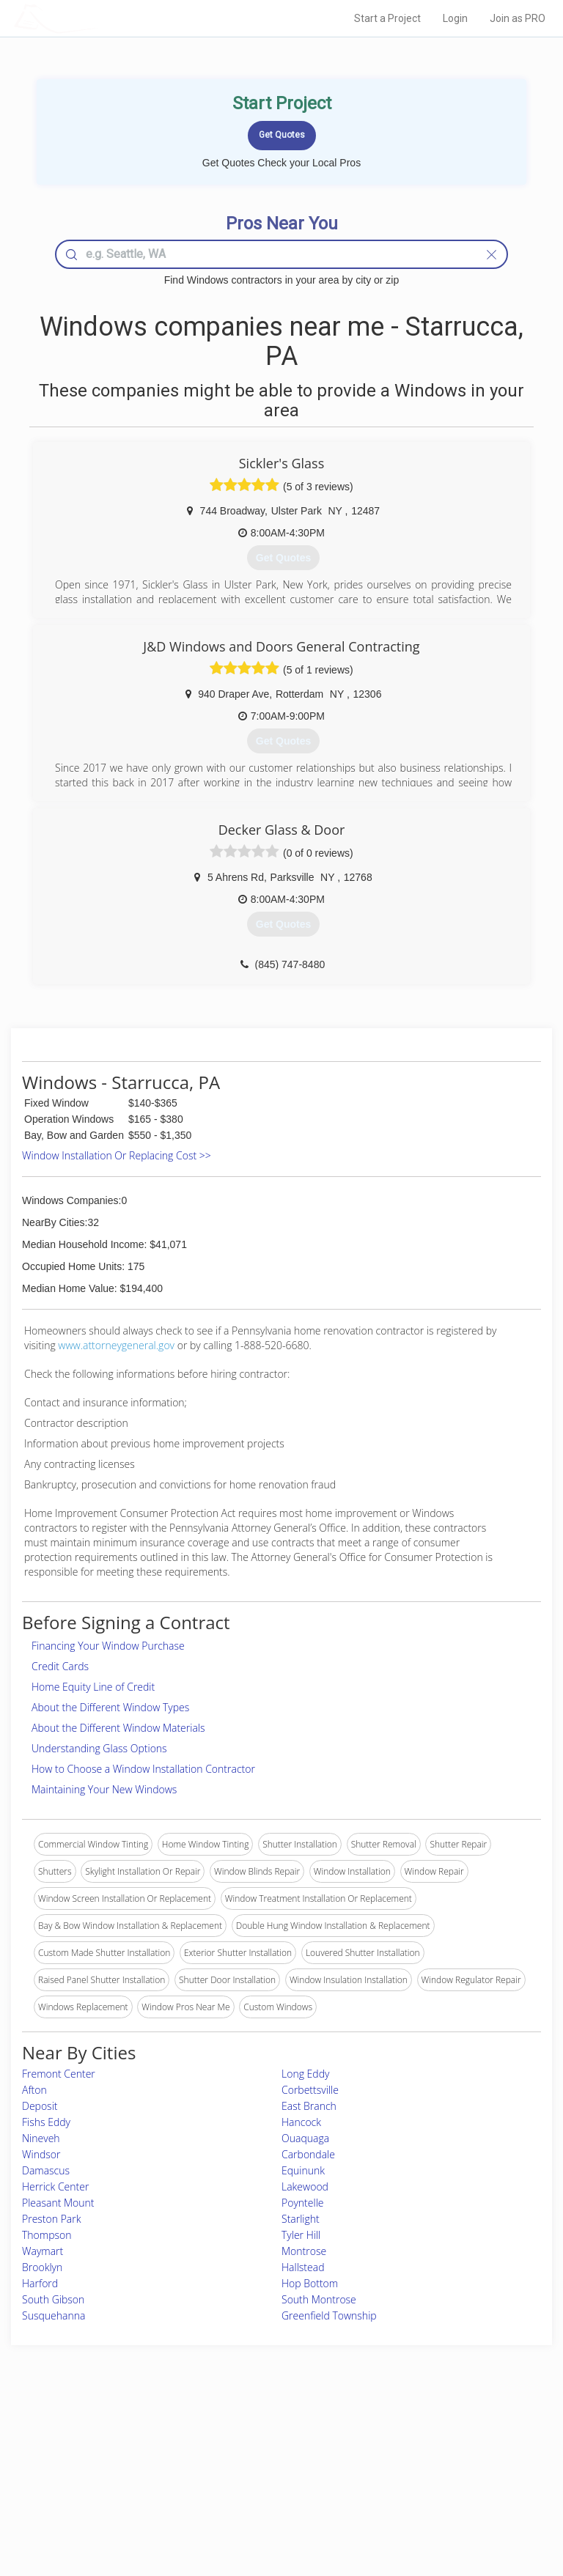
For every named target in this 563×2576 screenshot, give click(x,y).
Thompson (47, 2235)
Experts (221, 2454)
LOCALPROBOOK (99, 18)
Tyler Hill (301, 2235)
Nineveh (41, 2138)
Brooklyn (42, 2267)
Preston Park (51, 2219)
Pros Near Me (87, 2454)
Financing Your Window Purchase (108, 1646)
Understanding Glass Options (99, 1748)
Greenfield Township (329, 2315)
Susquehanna (53, 2315)
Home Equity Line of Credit (93, 1687)
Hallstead (303, 2267)
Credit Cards (60, 1666)
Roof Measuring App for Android (270, 2504)
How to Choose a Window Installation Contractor (143, 1769)
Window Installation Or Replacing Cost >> (116, 1155)
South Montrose (319, 2299)
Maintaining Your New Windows (104, 1789)
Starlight (301, 2219)
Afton (34, 2090)
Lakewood (305, 2186)
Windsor (41, 2154)
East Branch (309, 2106)
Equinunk (303, 2170)
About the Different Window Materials (118, 1728)
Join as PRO (517, 18)
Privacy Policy (423, 2454)
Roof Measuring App (247, 2471)
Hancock (301, 2122)
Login (455, 18)
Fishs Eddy (46, 2122)
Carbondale (308, 2154)
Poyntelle (302, 2203)
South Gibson (53, 2299)
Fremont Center (58, 2074)
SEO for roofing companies (448, 2504)
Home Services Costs (102, 2438)
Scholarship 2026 (429, 2438)
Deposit (40, 2106)
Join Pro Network (240, 2438)
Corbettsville (310, 2090)
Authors (411, 2471)
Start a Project (387, 18)
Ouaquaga (305, 2138)
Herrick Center (55, 2186)
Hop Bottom (310, 2283)
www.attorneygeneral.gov (116, 1345)
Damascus (46, 2170)
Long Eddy (305, 2074)
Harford (40, 2283)
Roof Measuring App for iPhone (269, 2487)
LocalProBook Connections (449, 2487)
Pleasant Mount (58, 2203)
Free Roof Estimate (96, 2487)
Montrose (304, 2251)
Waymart (42, 2251)
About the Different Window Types (110, 1707)
